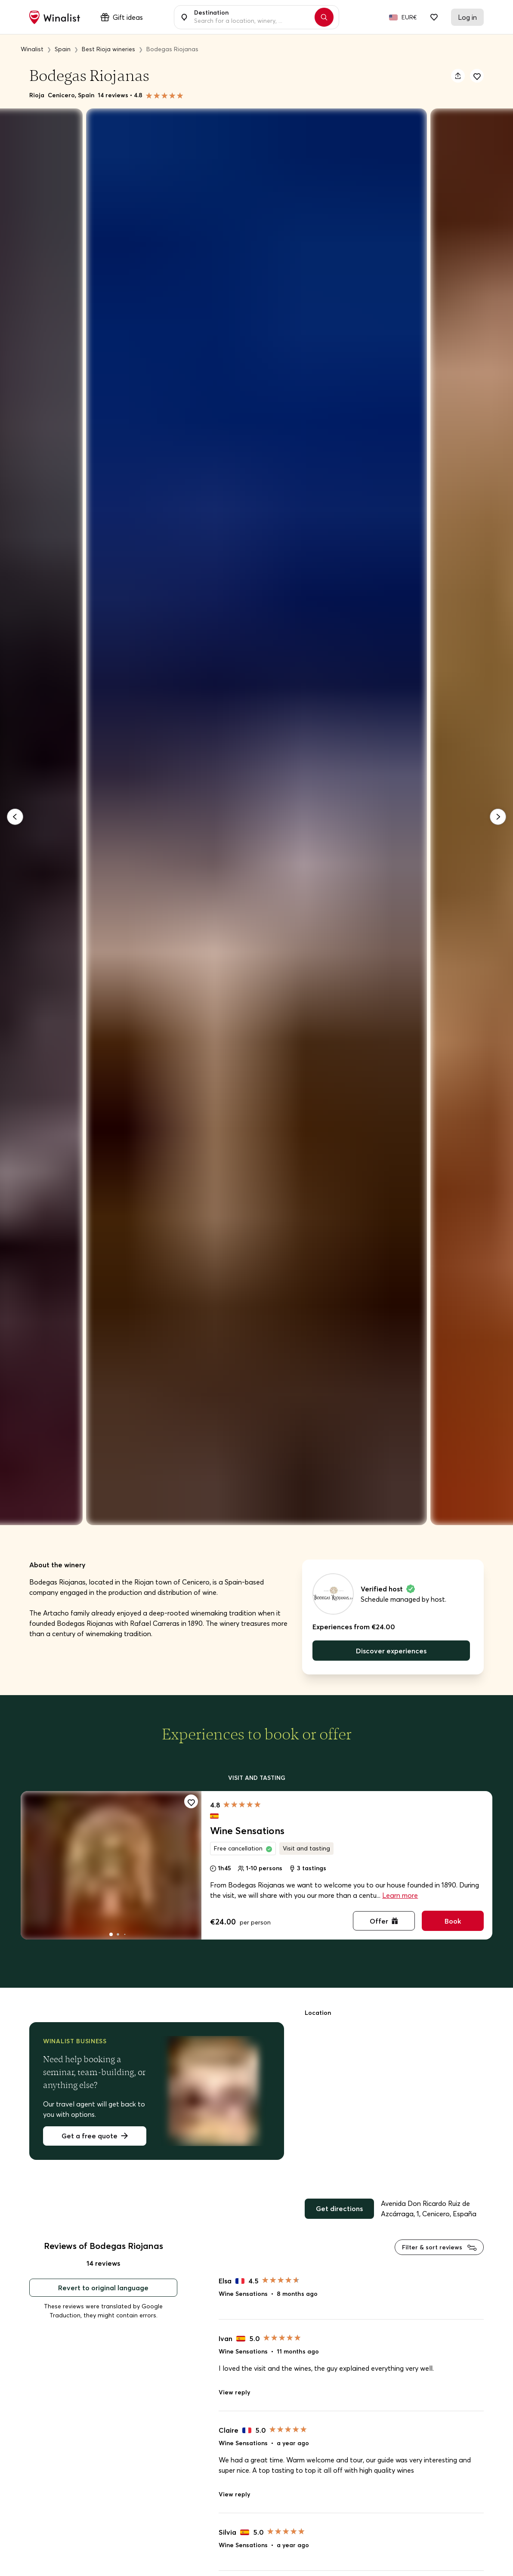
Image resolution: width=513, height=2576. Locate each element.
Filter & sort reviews (439, 2247)
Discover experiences (391, 1650)
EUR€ (409, 17)
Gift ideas (122, 17)
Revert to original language (103, 2287)
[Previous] (15, 817)
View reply (234, 2392)
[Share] (458, 76)
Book (453, 1921)
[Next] (498, 817)
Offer (384, 1921)
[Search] (324, 17)
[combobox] (251, 17)
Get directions (339, 2208)
